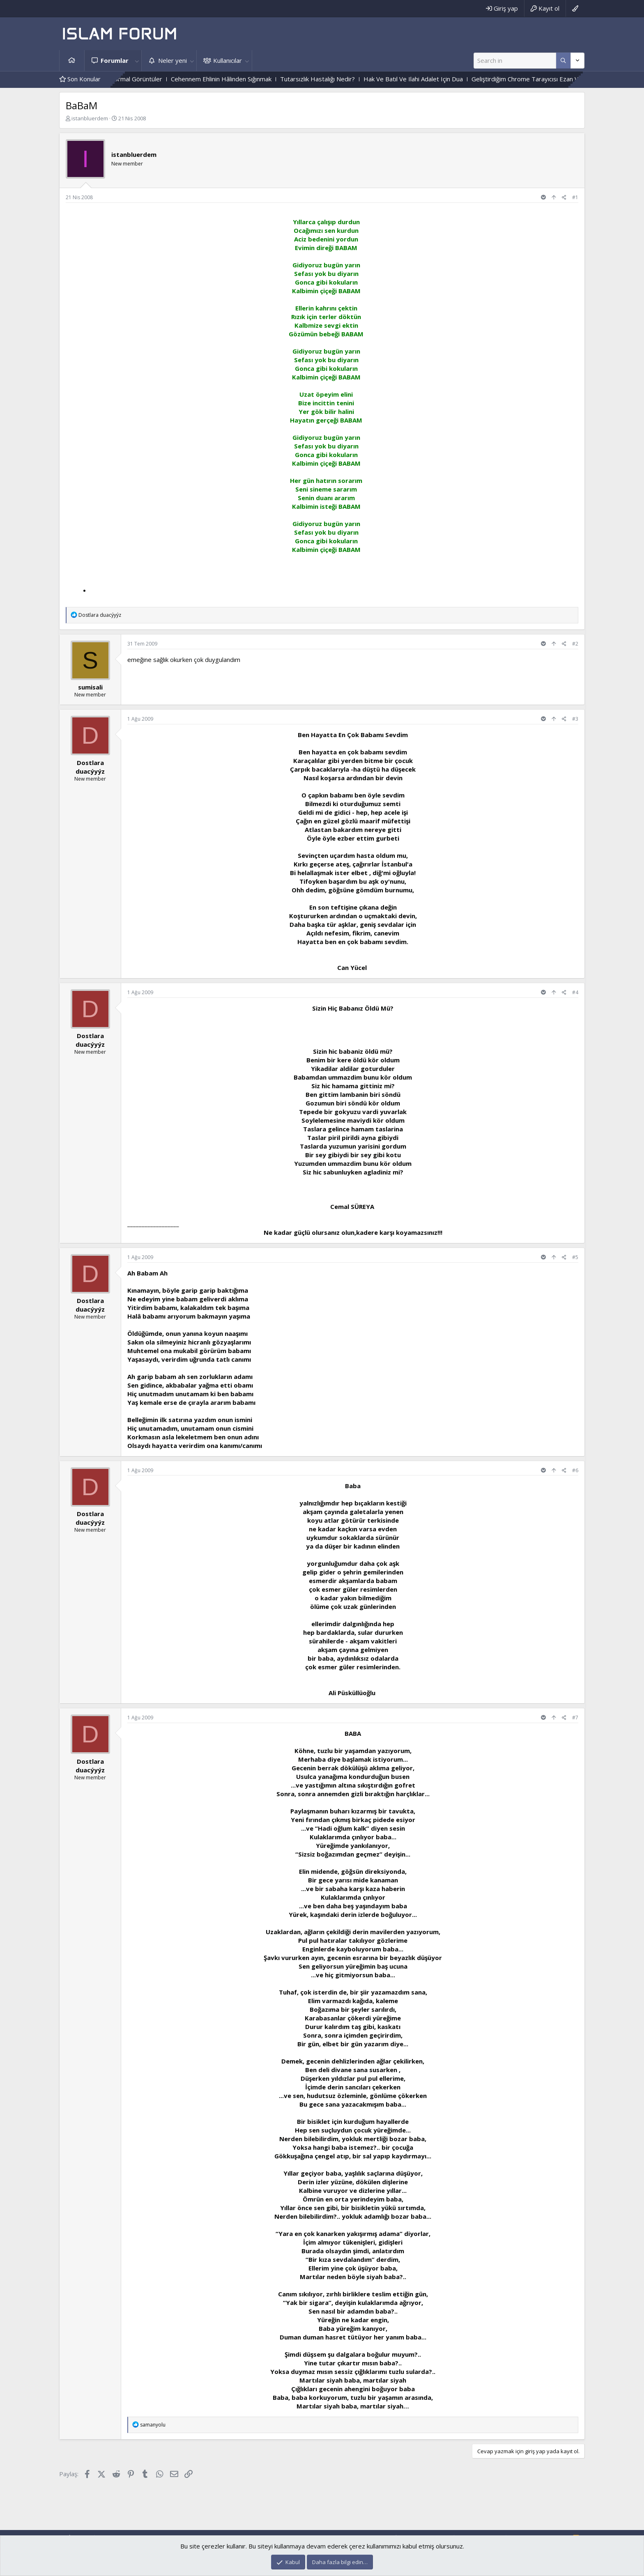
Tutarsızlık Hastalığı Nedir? (342, 79)
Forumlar (115, 60)
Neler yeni (172, 60)
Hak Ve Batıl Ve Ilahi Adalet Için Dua (438, 79)
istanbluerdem (89, 118)
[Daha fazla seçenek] (563, 61)
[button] (136, 60)
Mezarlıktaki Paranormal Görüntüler (137, 79)
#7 (575, 1717)
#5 (575, 1257)
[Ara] (515, 61)
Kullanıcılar (227, 60)
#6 (575, 1470)
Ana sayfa (72, 60)
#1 (575, 197)
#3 (575, 718)
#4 (575, 992)
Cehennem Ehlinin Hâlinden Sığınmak (246, 79)
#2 (575, 643)
